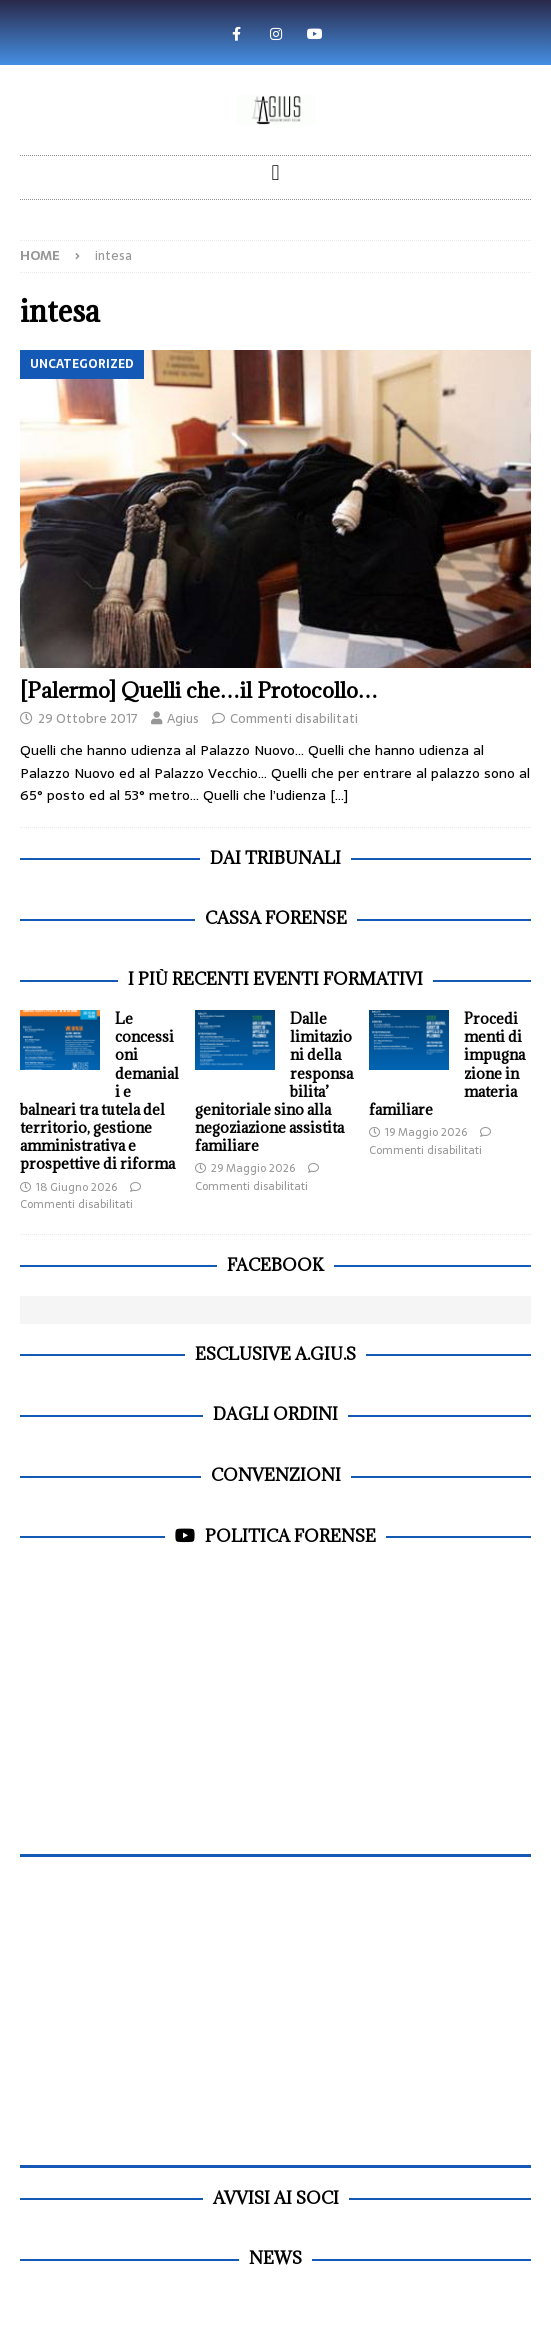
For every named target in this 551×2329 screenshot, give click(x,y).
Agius (183, 718)
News (275, 2258)
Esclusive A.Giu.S (275, 1354)
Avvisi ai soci (276, 2198)
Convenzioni (276, 1475)
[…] (339, 795)
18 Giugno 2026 (76, 1187)
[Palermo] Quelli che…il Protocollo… (199, 690)
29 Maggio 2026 (253, 1168)
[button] (275, 172)
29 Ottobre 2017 (88, 718)
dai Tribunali (275, 858)
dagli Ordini (275, 1414)
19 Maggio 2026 (426, 1132)
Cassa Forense (276, 918)
